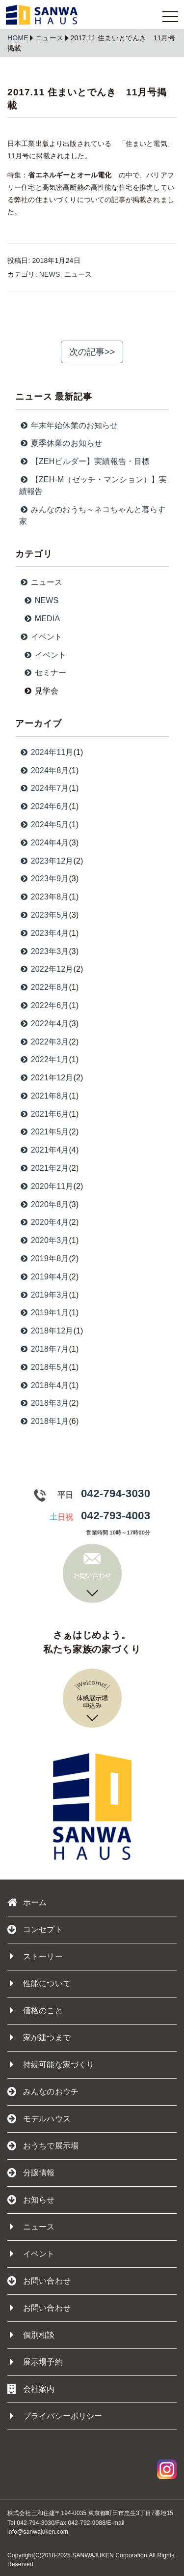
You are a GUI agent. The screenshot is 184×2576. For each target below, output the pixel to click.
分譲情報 (31, 2173)
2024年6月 (44, 806)
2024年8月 (44, 770)
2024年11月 (46, 752)
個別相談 (32, 2335)
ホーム (27, 1902)
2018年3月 (44, 1403)
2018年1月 (44, 1421)
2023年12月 (46, 861)
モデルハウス (39, 2119)
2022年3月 (44, 1042)
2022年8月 (44, 987)
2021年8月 (44, 1096)
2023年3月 (44, 951)
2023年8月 (44, 897)
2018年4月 (44, 1385)
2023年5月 (44, 915)
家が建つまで (40, 2038)
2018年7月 (44, 1349)
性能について (40, 1983)
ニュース (49, 38)
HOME (17, 38)
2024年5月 (44, 824)
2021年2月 (44, 1168)
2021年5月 (44, 1132)
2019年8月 (44, 1258)
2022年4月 (44, 1023)
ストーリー (36, 1956)
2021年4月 (44, 1150)
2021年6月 (44, 1114)
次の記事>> (92, 352)
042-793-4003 (115, 1515)
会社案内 (31, 2389)
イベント (32, 2254)
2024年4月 (44, 843)
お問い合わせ (40, 2308)
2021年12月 (46, 1077)
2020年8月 (44, 1204)
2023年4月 (44, 933)
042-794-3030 (115, 1493)
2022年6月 (44, 1005)
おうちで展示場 (43, 2146)
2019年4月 (44, 1277)
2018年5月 (44, 1367)
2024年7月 (44, 788)
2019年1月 (44, 1312)
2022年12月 (46, 969)
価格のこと (36, 2010)
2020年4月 (44, 1222)
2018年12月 (46, 1331)
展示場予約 (36, 2362)
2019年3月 (44, 1295)
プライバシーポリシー (56, 2416)
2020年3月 (44, 1240)
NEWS (49, 274)
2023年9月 (44, 878)
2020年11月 (46, 1186)
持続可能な (52, 2065)
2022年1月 (44, 1059)
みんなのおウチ (43, 2092)
